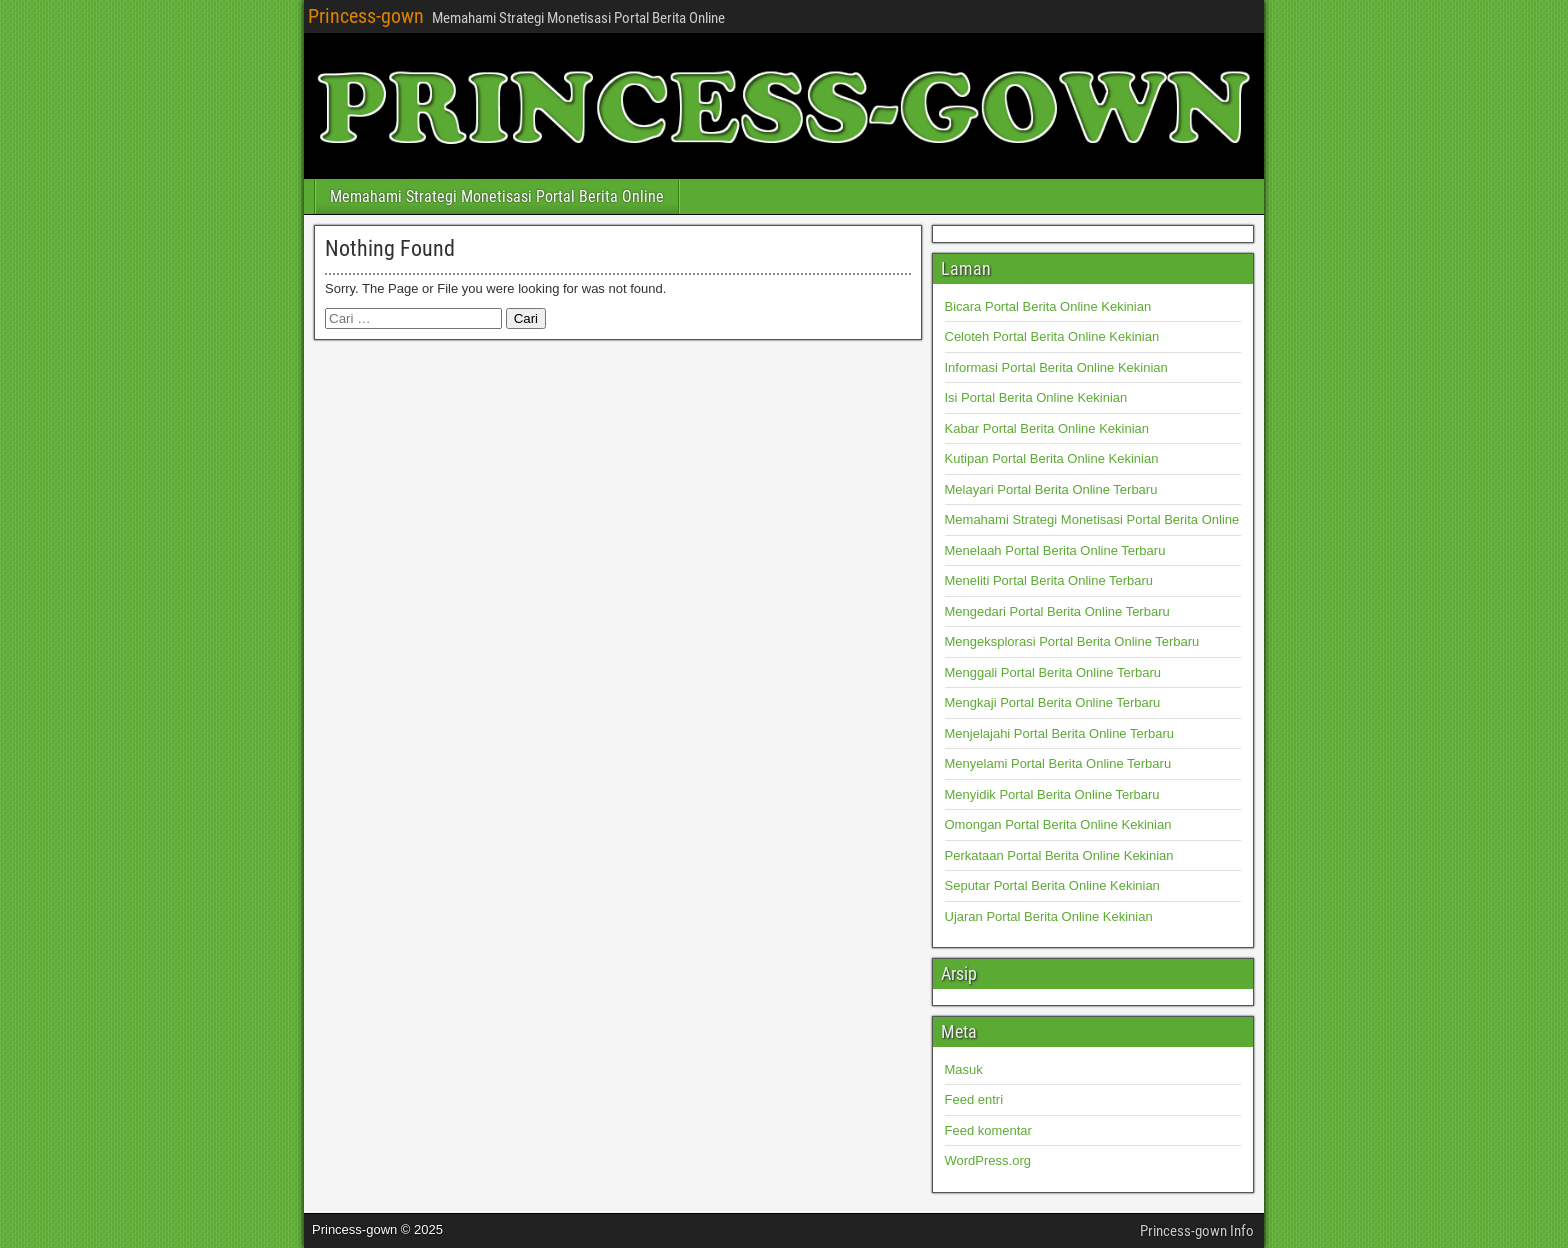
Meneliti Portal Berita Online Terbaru (1049, 580)
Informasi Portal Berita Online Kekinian (1056, 367)
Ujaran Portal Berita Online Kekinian (1049, 916)
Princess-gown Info (1197, 1231)
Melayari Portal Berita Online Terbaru (1051, 489)
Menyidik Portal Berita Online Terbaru (1052, 794)
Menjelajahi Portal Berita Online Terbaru (1060, 733)
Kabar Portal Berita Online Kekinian (1047, 428)
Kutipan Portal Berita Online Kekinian (1052, 458)
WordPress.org (988, 1160)
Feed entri (974, 1099)
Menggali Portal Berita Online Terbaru (1053, 672)
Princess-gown (366, 16)
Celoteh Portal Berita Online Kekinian (1052, 336)
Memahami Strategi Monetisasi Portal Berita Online (497, 196)
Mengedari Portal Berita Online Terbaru (1057, 611)
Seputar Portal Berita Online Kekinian (1052, 885)
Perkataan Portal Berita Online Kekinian (1059, 855)
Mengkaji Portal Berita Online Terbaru (1053, 702)
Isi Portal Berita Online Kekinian (1036, 397)
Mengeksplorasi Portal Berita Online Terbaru (1072, 641)
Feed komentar (988, 1130)
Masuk (964, 1069)
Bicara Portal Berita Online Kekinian (1048, 306)
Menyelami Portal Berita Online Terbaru (1058, 763)
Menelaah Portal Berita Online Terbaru (1055, 550)
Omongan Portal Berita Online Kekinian (1058, 824)
